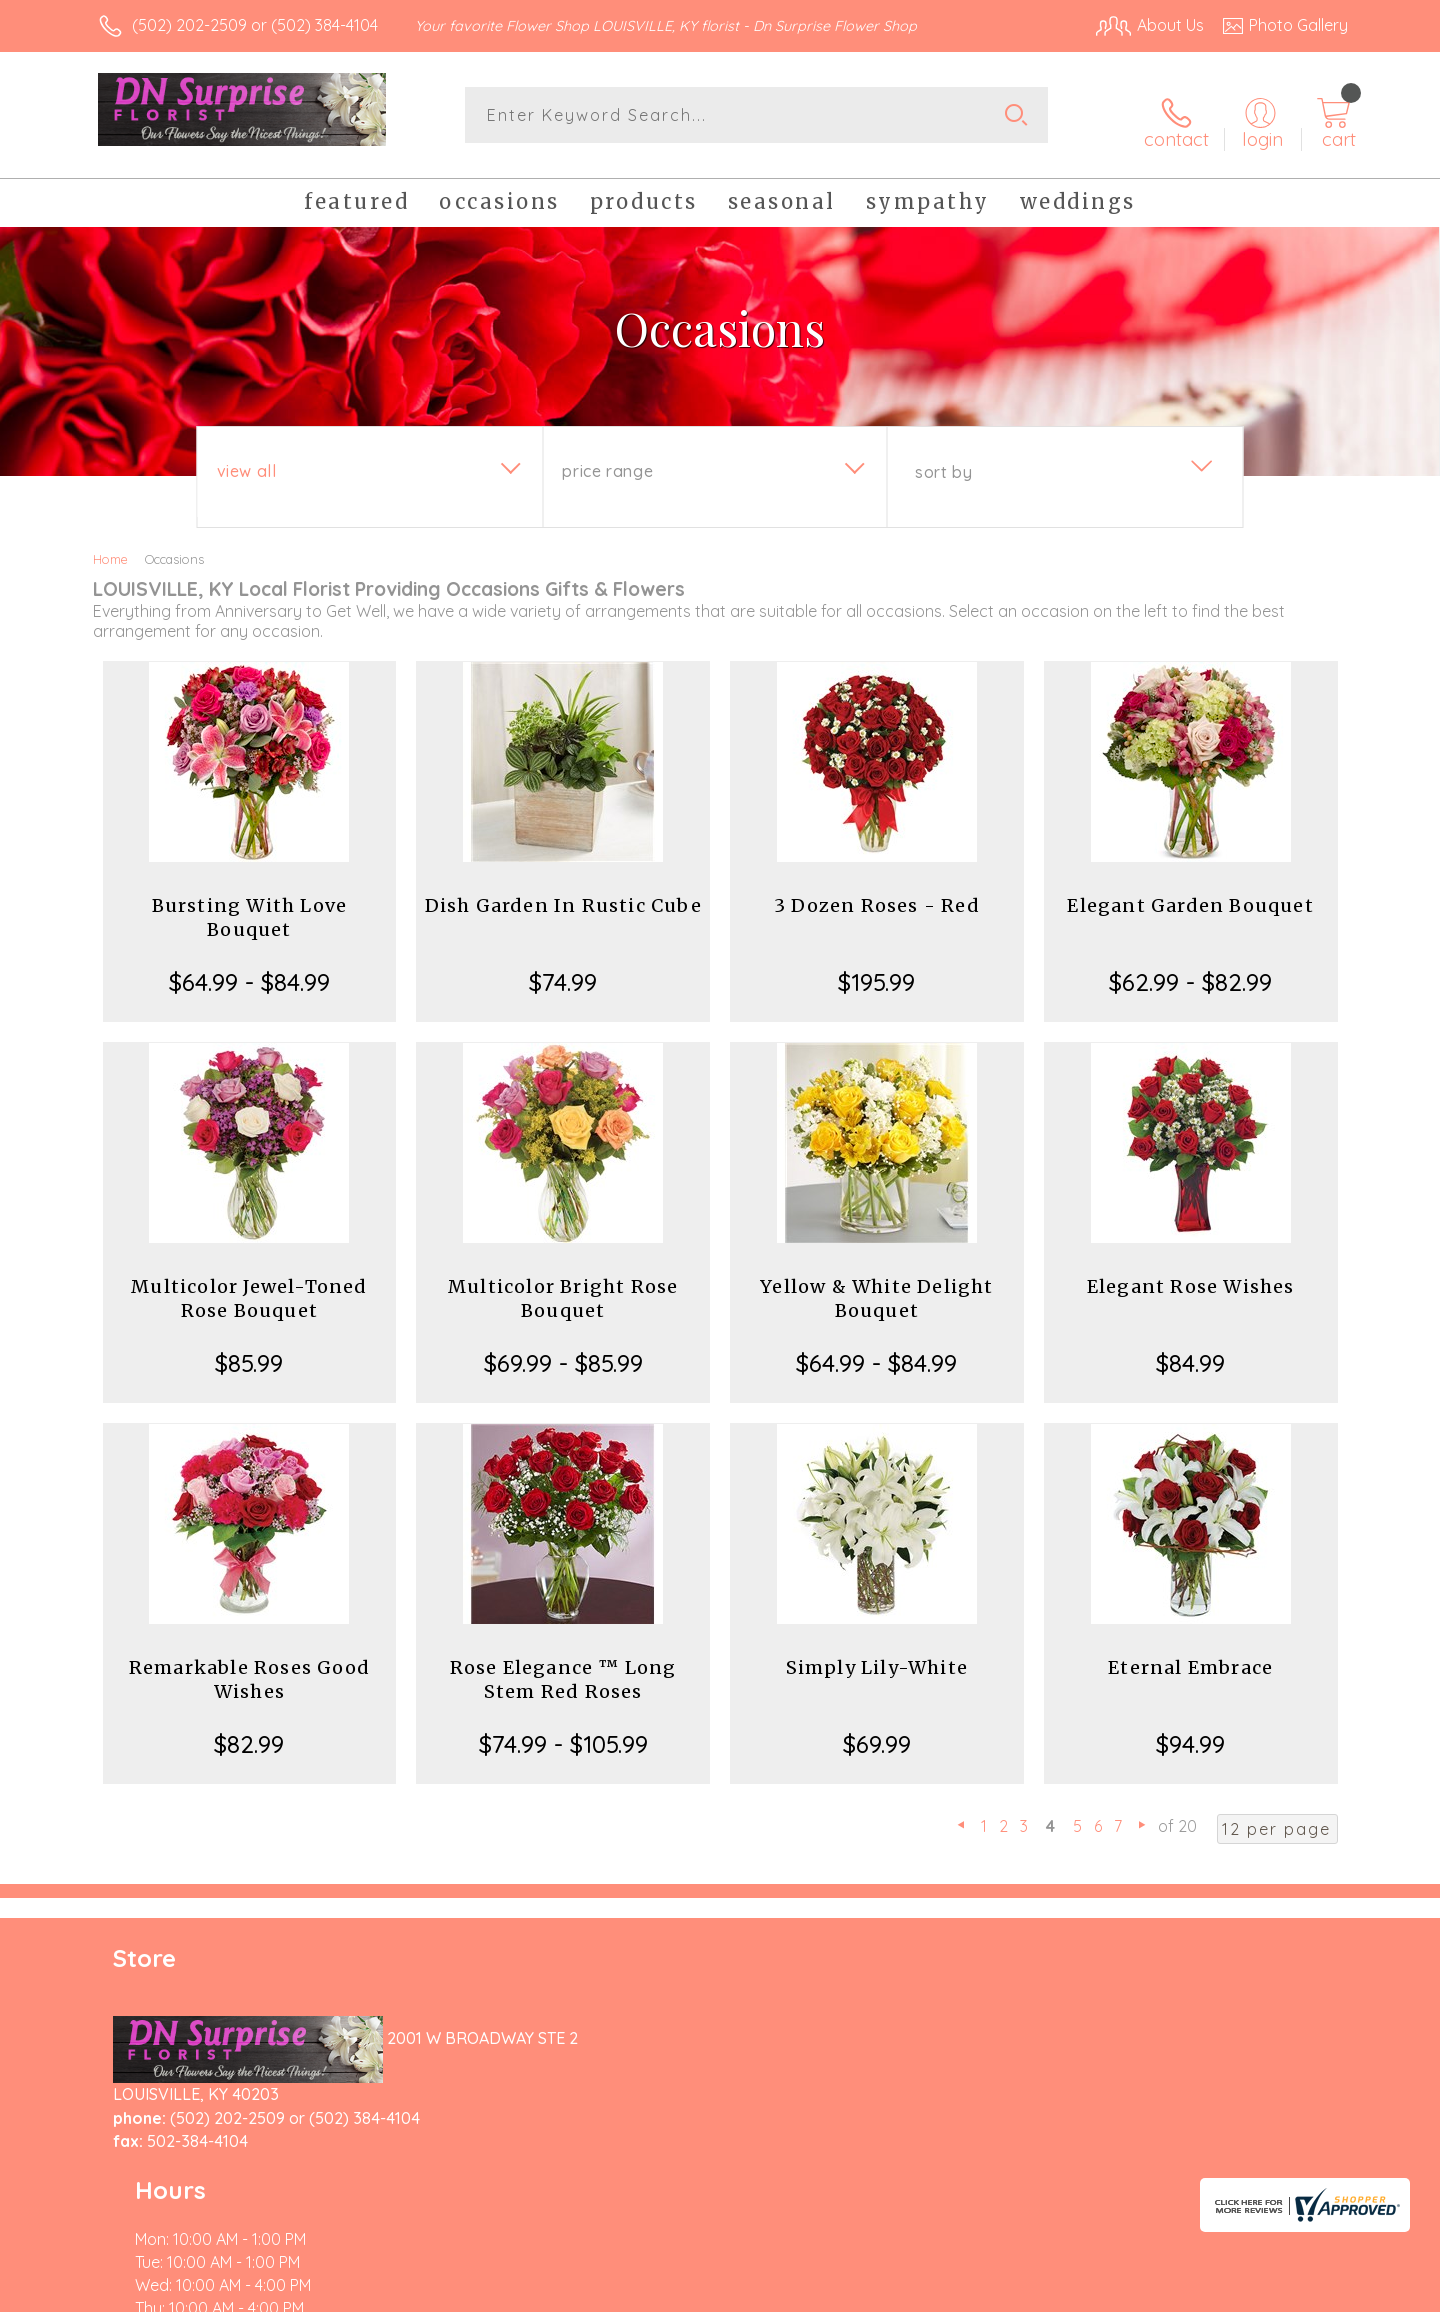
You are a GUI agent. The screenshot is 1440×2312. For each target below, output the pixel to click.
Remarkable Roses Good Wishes (249, 1668)
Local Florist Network (1171, 2291)
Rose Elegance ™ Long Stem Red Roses (563, 1668)
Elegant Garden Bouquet (1190, 894)
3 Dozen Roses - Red (877, 894)
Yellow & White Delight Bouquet (876, 1287)
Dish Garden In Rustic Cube (563, 894)
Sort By (943, 461)
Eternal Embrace (1190, 1656)
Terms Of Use (910, 2291)
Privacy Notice (1028, 2291)
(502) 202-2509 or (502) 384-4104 (255, 25)
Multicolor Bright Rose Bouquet (563, 1287)
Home (110, 548)
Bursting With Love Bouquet (250, 906)
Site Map (1294, 2291)
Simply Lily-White (877, 1656)
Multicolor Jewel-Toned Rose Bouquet (249, 1287)
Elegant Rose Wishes (1191, 1275)
